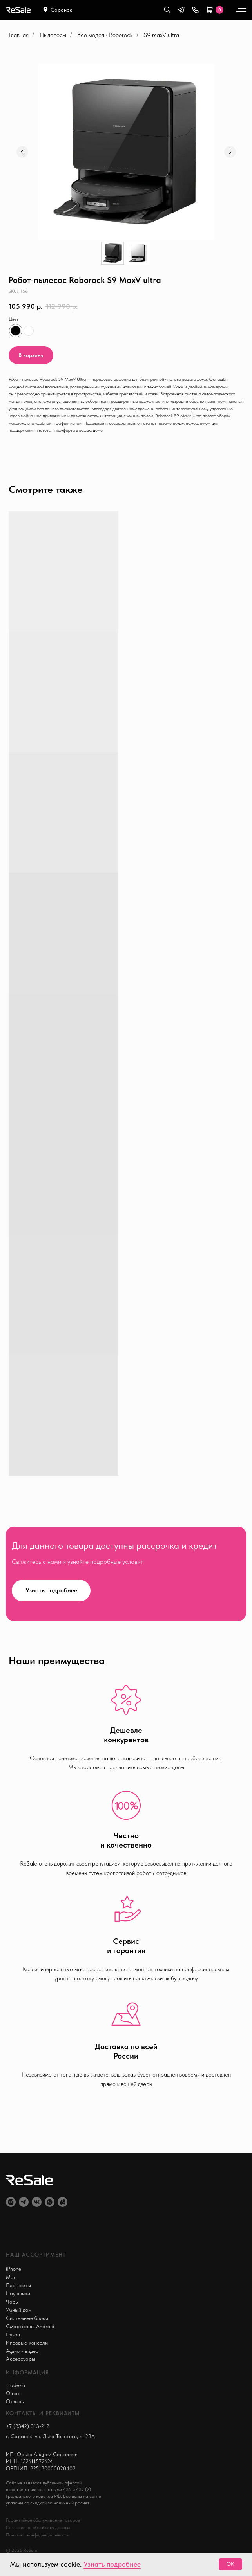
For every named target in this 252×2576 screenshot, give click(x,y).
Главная (19, 35)
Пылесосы (53, 35)
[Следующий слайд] (230, 152)
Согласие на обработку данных (38, 2527)
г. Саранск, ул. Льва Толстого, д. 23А (50, 2436)
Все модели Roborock (104, 35)
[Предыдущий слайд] (22, 152)
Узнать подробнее (112, 2564)
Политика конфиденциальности (37, 2535)
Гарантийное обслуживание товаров (43, 2520)
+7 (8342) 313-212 (27, 2426)
